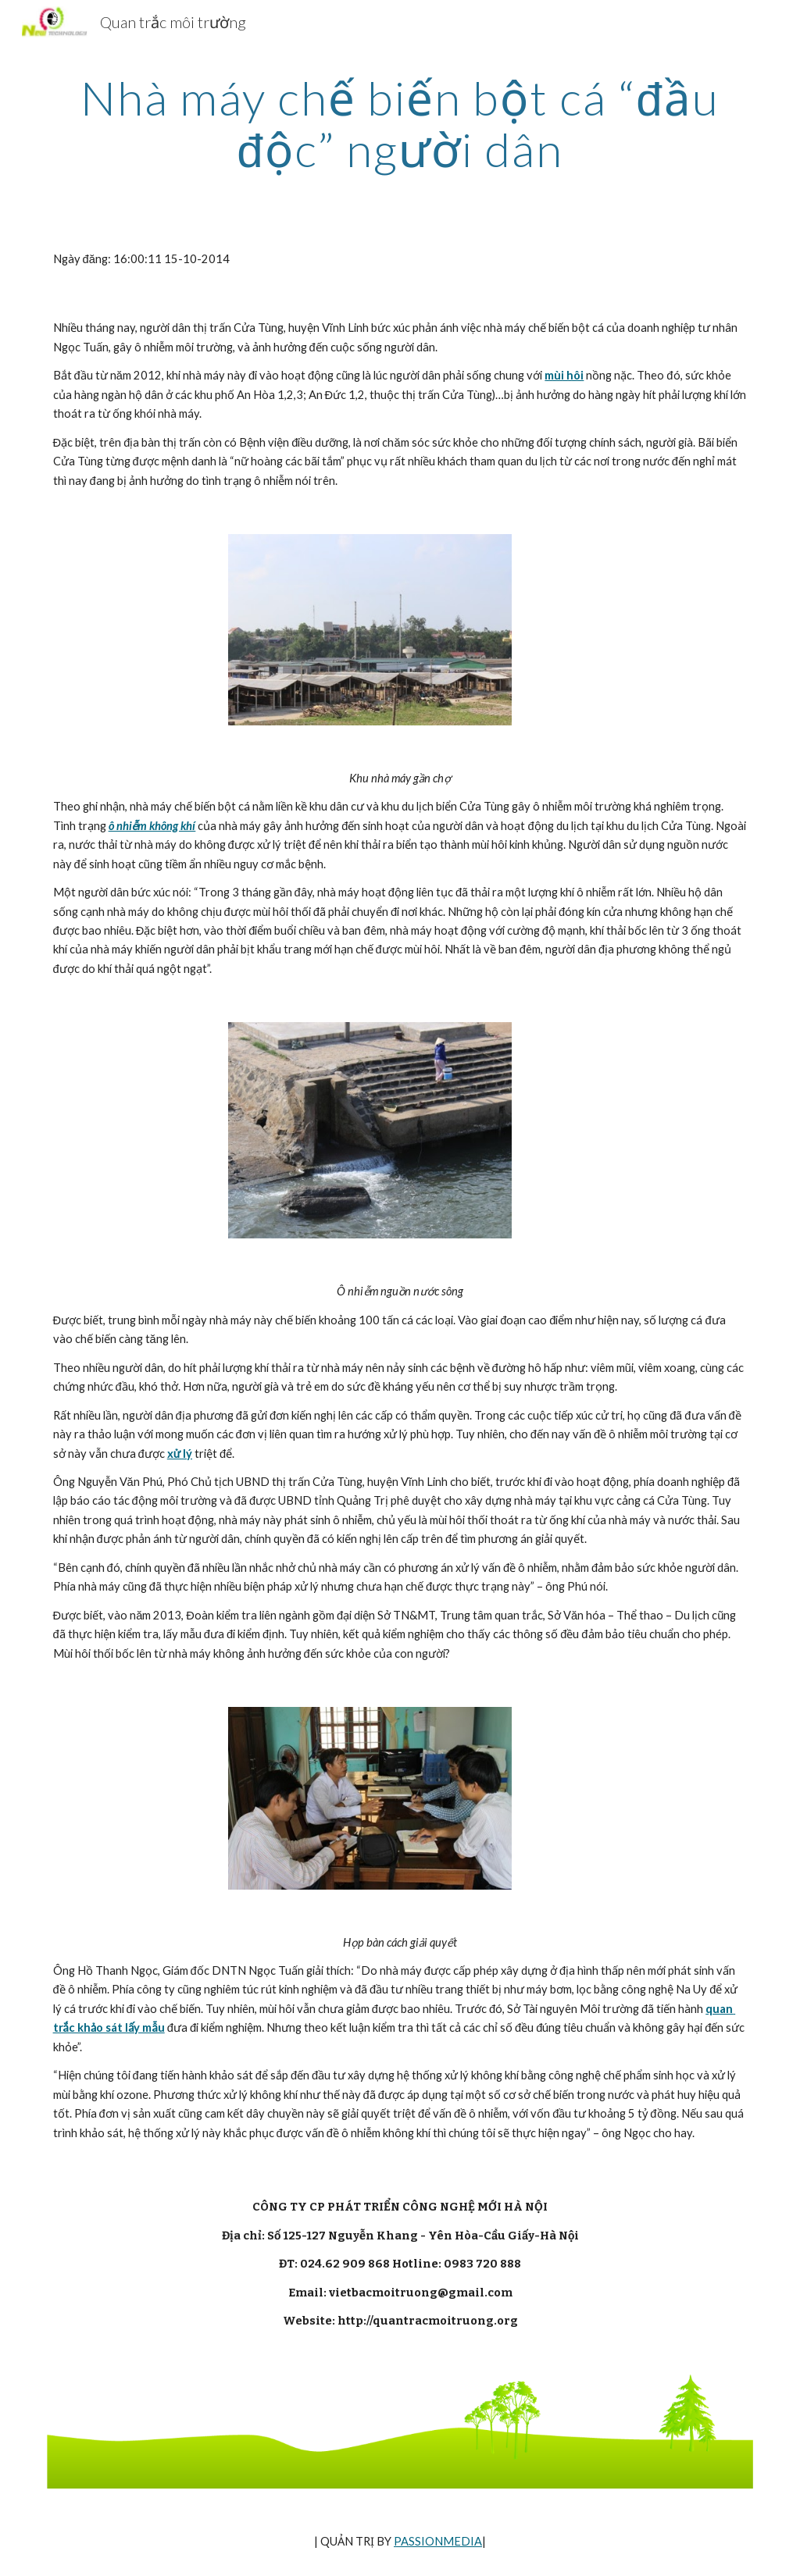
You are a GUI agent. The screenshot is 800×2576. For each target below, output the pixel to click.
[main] (400, 123)
